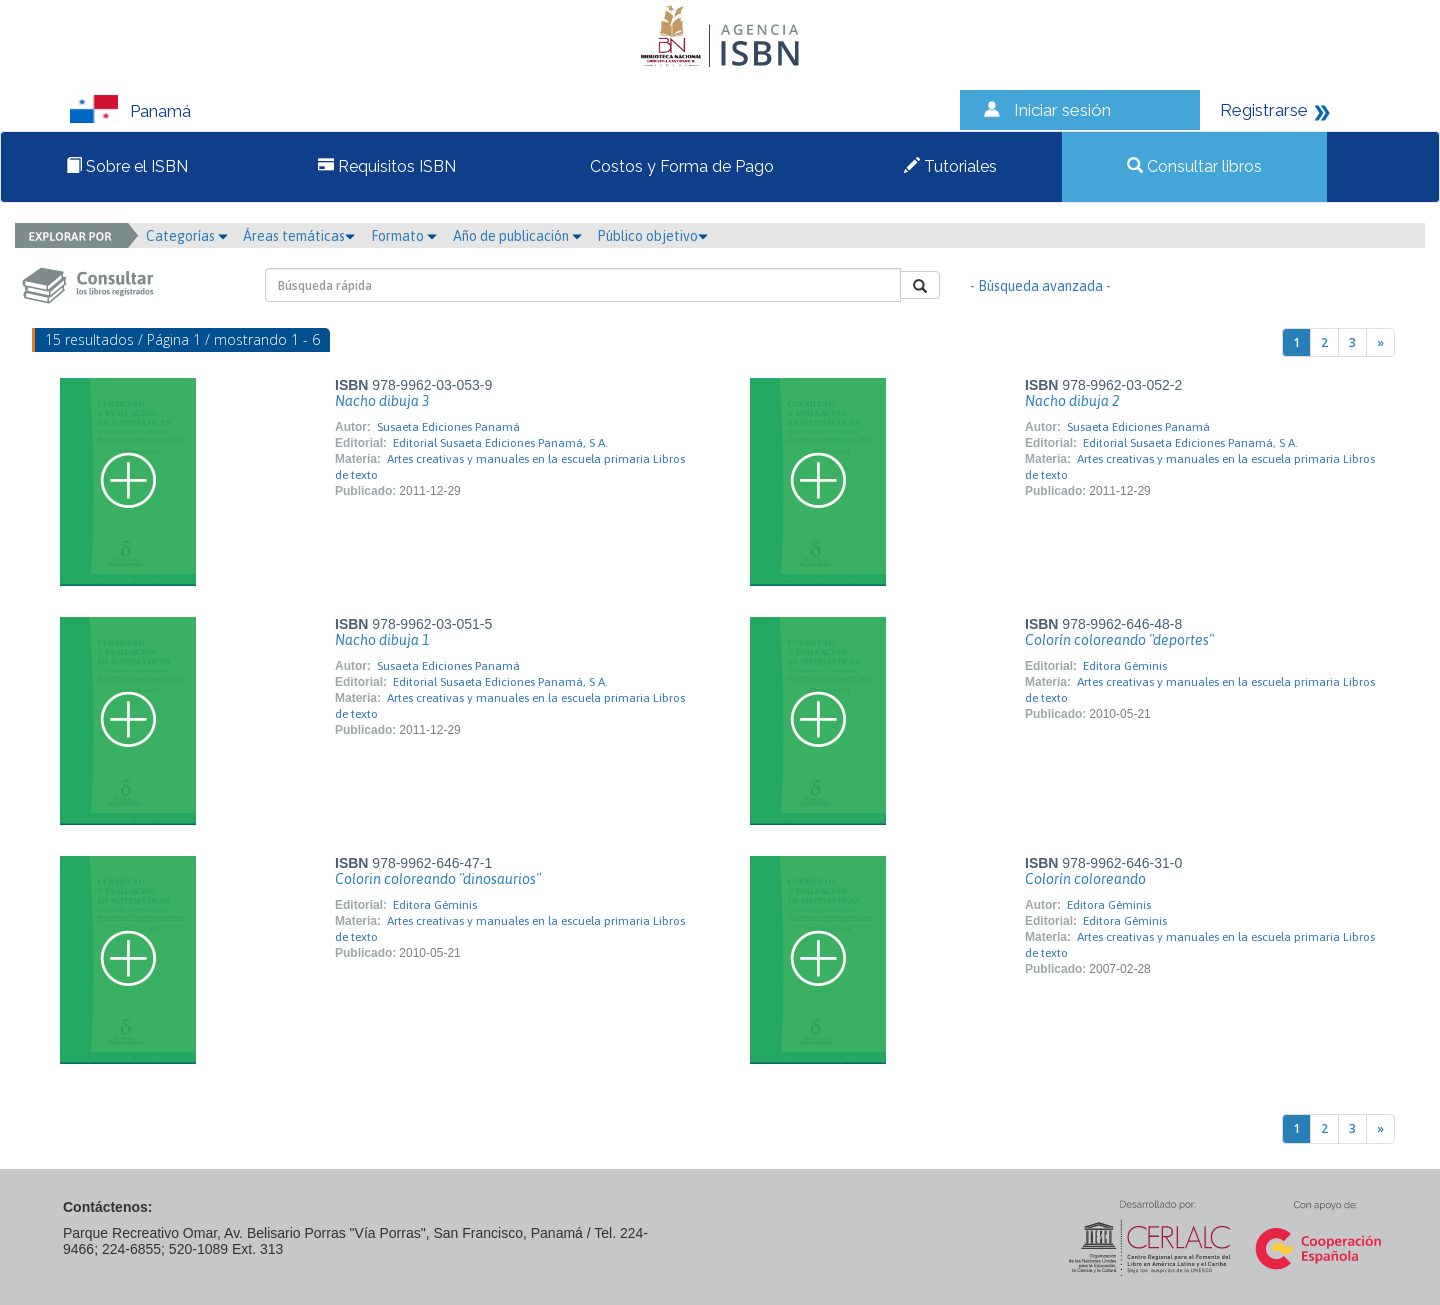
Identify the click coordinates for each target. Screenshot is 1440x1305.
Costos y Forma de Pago (680, 166)
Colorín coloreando (1085, 879)
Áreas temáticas (299, 236)
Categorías (187, 236)
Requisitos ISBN (387, 166)
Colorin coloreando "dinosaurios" (438, 879)
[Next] (1380, 342)
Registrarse (1264, 110)
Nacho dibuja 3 (382, 401)
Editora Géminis (1125, 666)
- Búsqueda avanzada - (1040, 286)
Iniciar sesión (1062, 110)
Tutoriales (950, 166)
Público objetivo (652, 236)
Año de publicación (517, 236)
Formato (404, 236)
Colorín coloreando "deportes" (1119, 640)
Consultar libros (1194, 166)
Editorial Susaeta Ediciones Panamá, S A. (500, 443)
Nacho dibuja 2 (1072, 401)
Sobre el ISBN (127, 166)
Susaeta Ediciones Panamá (448, 427)
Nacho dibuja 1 (382, 640)
